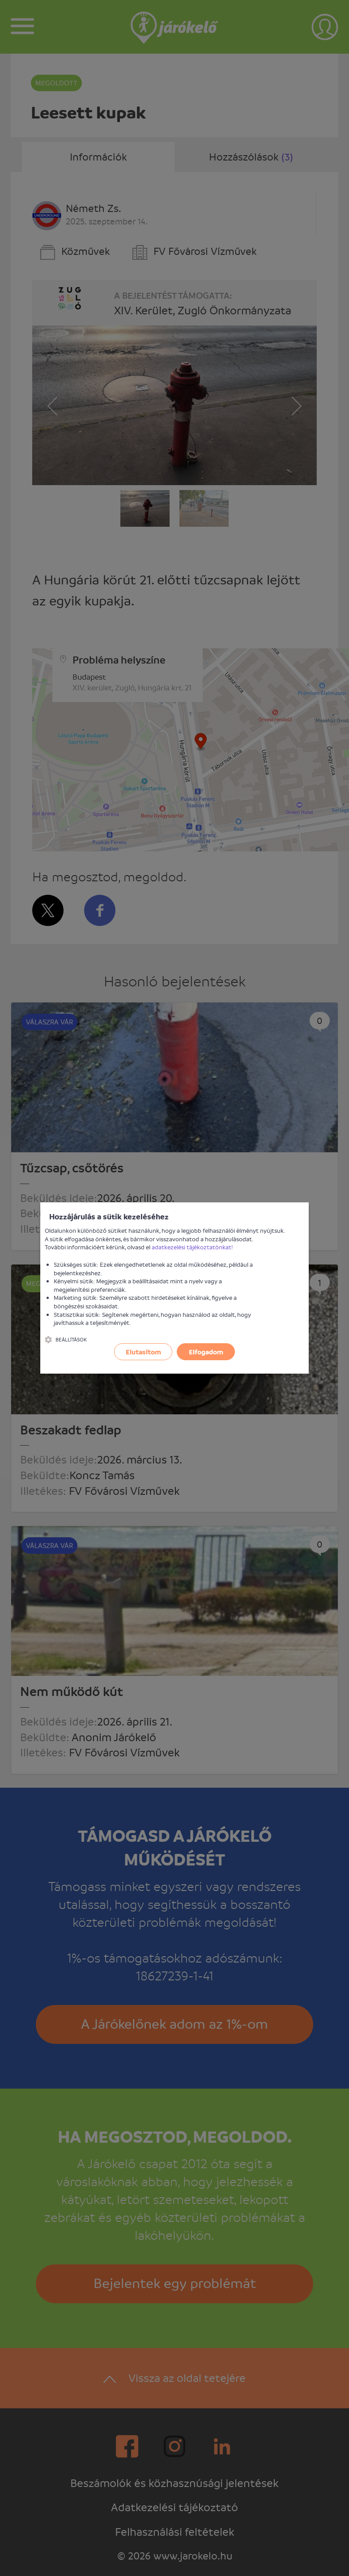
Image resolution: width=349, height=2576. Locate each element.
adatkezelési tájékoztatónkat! (192, 1247)
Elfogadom (206, 1351)
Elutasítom (143, 1351)
